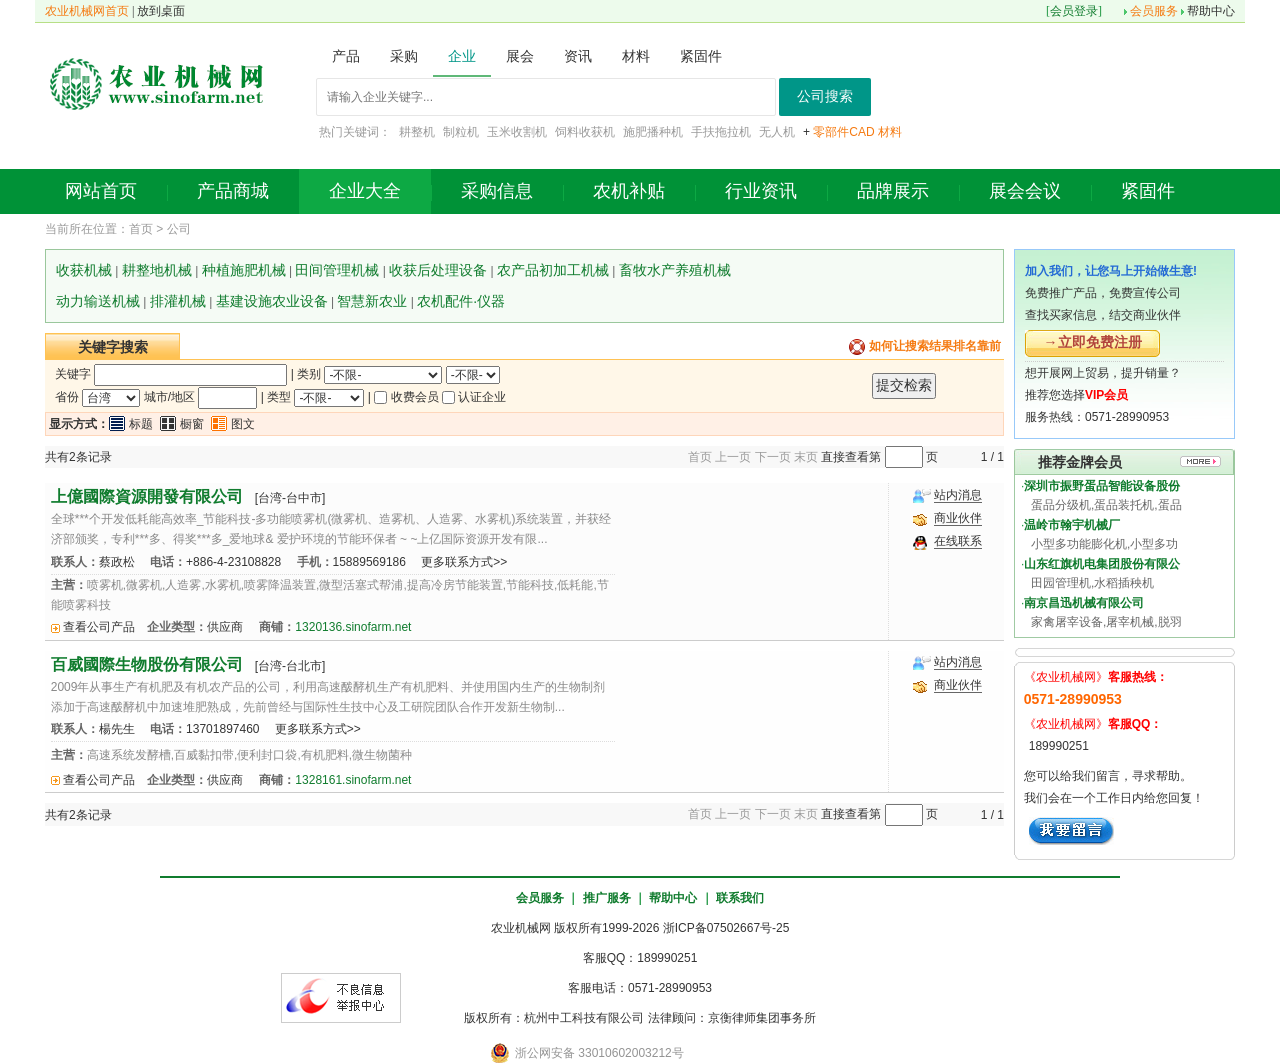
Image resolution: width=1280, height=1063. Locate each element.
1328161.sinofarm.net (353, 780)
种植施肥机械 (244, 270)
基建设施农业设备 (272, 301)
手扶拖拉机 (721, 132)
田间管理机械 (337, 270)
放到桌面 (161, 11)
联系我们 (740, 898)
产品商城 (233, 191)
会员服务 (1154, 11)
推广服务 (607, 898)
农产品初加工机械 (553, 270)
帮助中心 (1211, 11)
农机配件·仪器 (461, 301)
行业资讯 (761, 191)
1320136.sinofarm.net (353, 627)
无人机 (777, 132)
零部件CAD (843, 132)
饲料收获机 (585, 132)
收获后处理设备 (438, 270)
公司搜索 (825, 96)
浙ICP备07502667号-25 (726, 928)
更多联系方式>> (464, 562)
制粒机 (461, 132)
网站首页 (101, 191)
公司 (179, 229)
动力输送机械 (98, 301)
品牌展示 (893, 191)
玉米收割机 (517, 132)
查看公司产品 (99, 627)
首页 (141, 229)
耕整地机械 (157, 270)
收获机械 (84, 270)
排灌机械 (178, 301)
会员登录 (1074, 11)
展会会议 (1025, 191)
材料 (890, 132)
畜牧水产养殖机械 (675, 270)
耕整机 (417, 132)
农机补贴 (629, 191)
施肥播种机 (653, 132)
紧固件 (1148, 191)
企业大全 (365, 191)
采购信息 (497, 191)
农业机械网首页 (87, 11)
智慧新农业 (372, 301)
